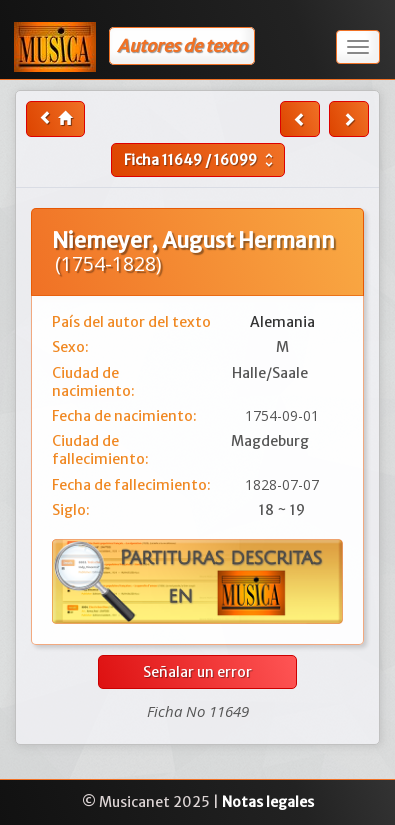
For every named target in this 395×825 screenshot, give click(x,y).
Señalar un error (197, 672)
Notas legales (268, 802)
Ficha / (201, 160)
